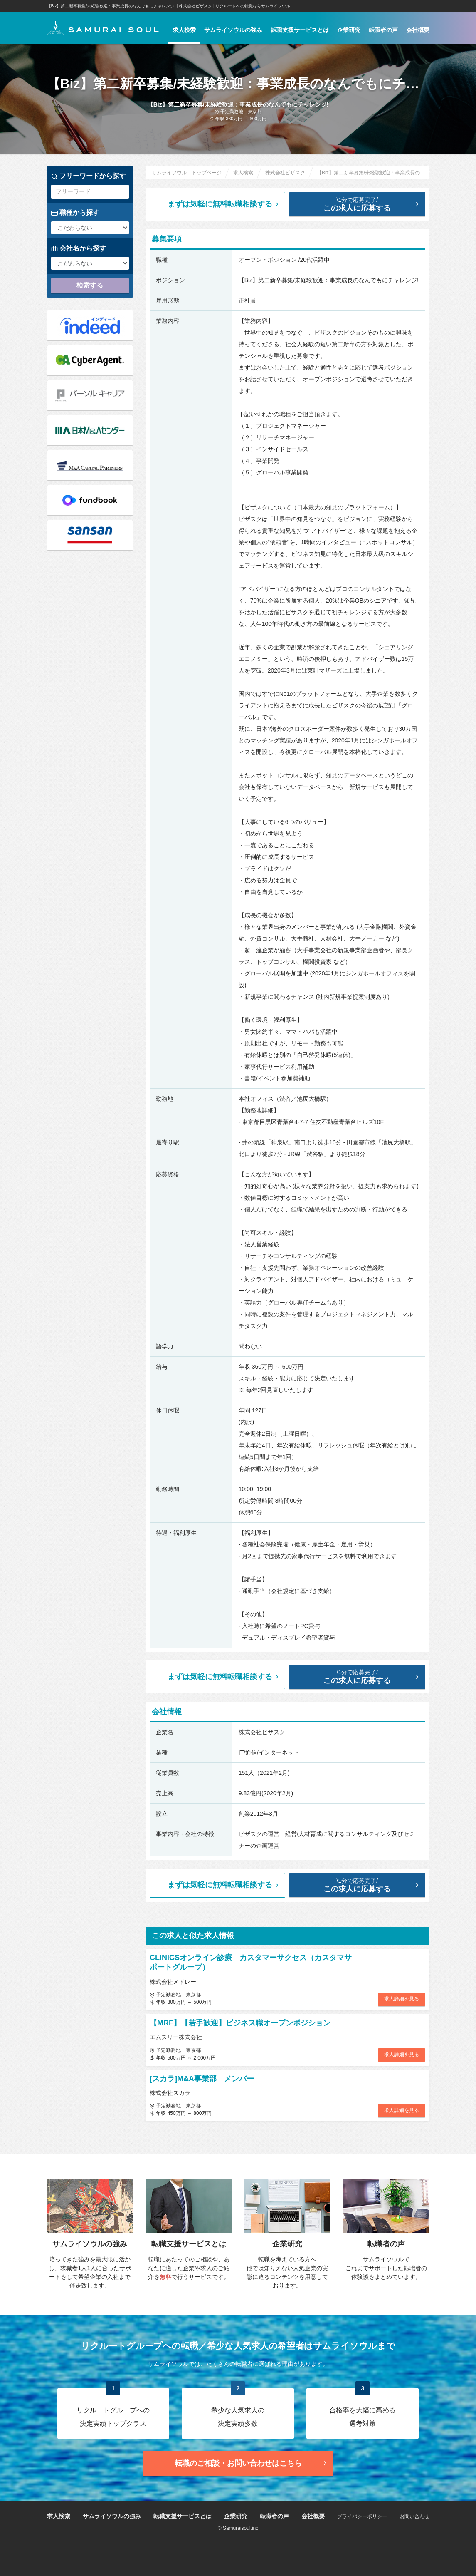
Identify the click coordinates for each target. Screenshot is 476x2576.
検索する (89, 285)
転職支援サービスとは (300, 30)
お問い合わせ (414, 2516)
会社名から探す (78, 248)
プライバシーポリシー (362, 2516)
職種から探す (75, 212)
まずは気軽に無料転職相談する (224, 204)
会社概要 (417, 30)
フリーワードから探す (88, 176)
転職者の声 (383, 30)
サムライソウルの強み (233, 30)
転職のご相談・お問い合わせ (252, 2463)
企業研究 (348, 30)
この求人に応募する (363, 204)
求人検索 (184, 30)
